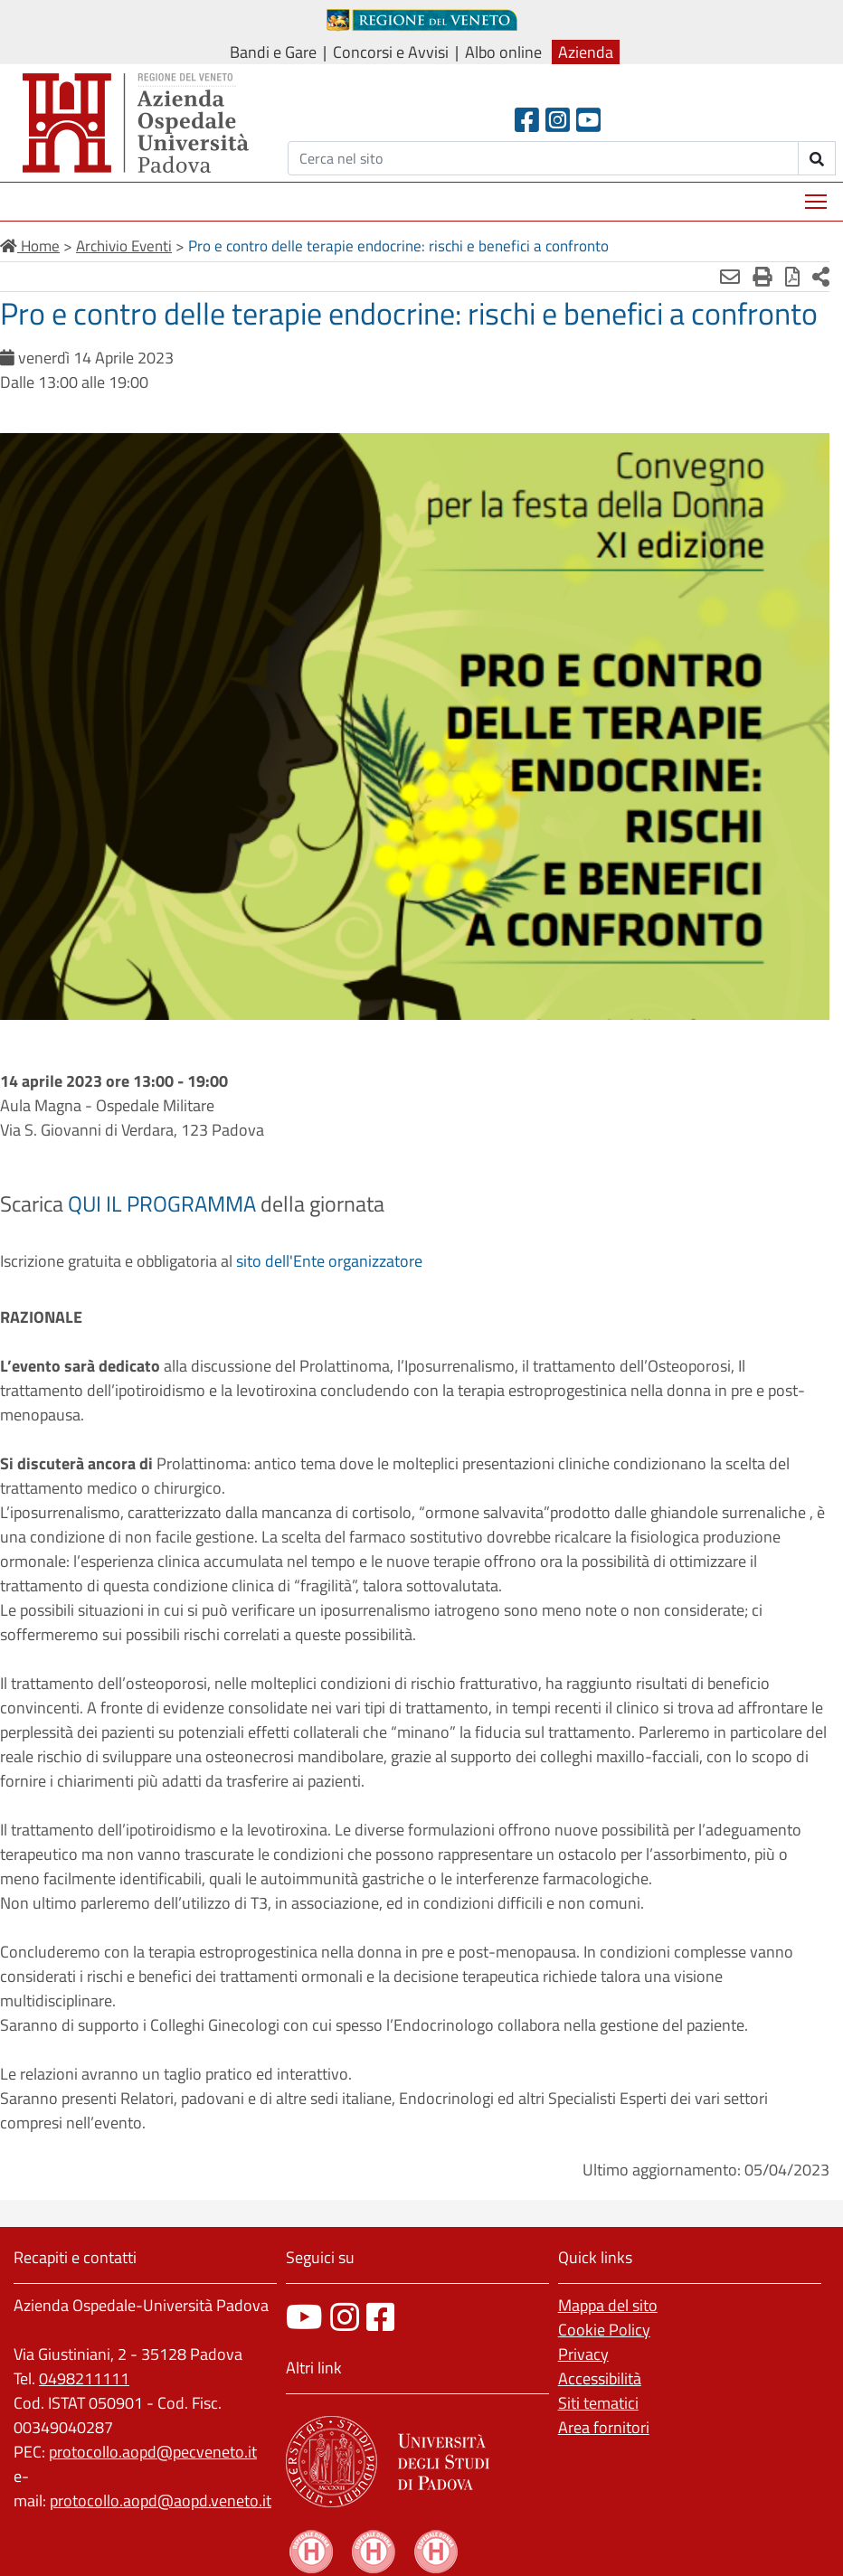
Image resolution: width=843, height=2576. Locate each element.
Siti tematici (598, 2403)
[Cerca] (543, 158)
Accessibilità (599, 2378)
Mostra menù (817, 195)
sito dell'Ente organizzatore (329, 1261)
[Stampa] (762, 276)
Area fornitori (603, 2427)
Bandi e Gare (273, 52)
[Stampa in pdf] (792, 276)
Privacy (583, 2354)
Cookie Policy (604, 2329)
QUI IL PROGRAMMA (162, 1203)
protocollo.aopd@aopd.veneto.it (160, 2500)
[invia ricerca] (817, 158)
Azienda (585, 52)
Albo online (503, 52)
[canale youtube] (304, 2317)
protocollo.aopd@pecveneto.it (153, 2451)
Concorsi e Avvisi (391, 52)
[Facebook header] (527, 120)
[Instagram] (557, 120)
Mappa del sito (608, 2305)
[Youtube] (588, 120)
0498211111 (84, 2378)
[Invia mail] (730, 276)
